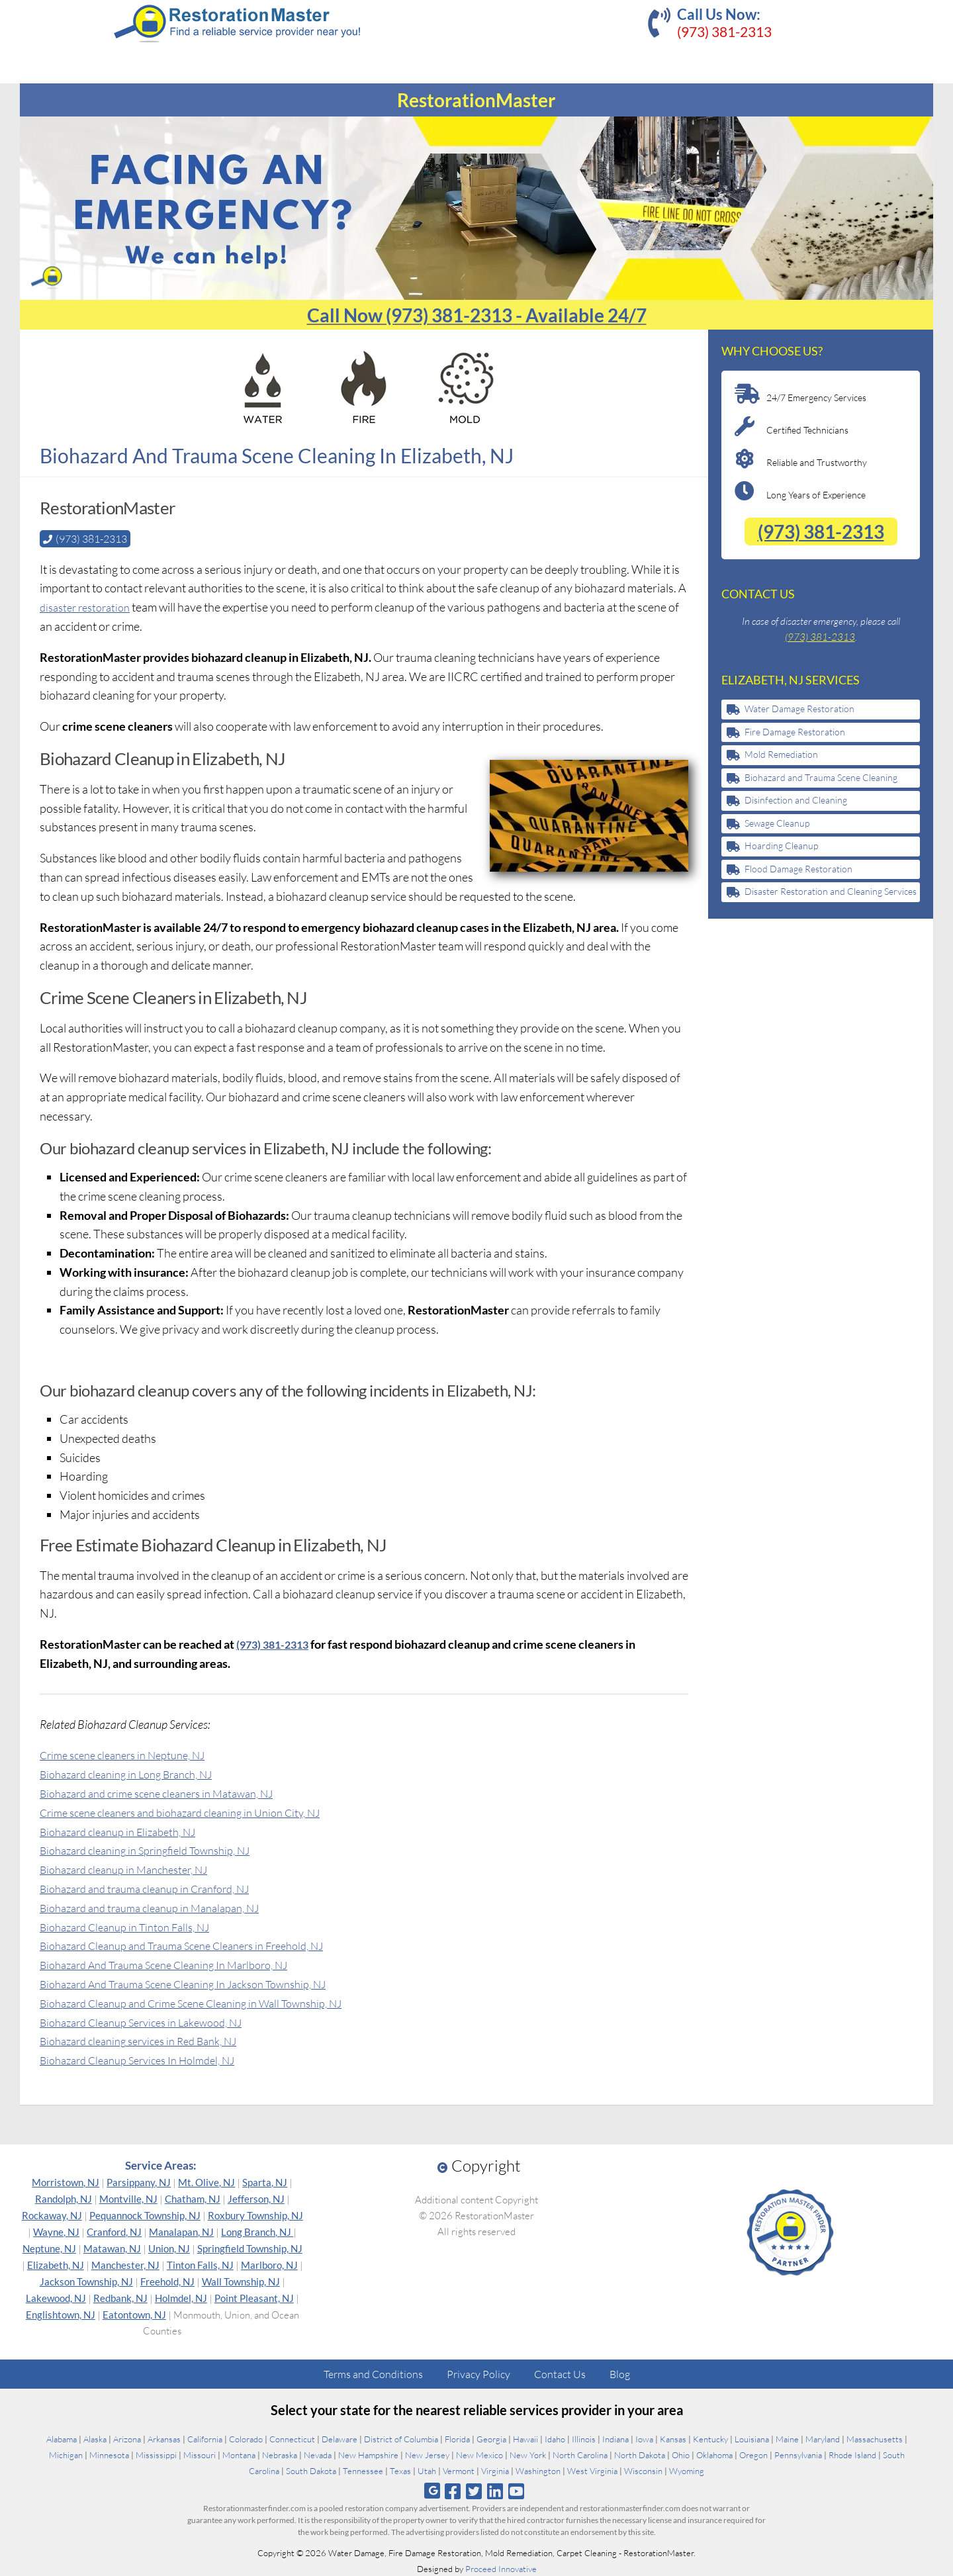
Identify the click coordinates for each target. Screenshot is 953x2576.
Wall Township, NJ (241, 2281)
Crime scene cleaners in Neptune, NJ (132, 1754)
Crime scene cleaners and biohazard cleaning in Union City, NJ (195, 1811)
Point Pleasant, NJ (254, 2297)
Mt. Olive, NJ (206, 2181)
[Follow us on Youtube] (516, 2490)
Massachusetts (874, 2438)
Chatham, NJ (192, 2198)
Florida (457, 2438)
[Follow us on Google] (432, 2490)
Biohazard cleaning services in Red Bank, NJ (149, 2040)
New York (528, 2454)
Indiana (615, 2438)
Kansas (673, 2438)
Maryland (822, 2438)
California (204, 2438)
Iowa (644, 2438)
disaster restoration (89, 606)
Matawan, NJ (112, 2248)
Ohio (681, 2454)
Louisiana (752, 2438)
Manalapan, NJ (181, 2231)
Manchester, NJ (125, 2264)
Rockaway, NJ (52, 2215)
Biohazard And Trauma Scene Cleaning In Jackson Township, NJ (200, 1983)
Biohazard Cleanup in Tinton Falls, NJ (134, 1926)
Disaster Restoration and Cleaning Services (831, 891)
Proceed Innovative (501, 2568)
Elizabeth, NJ (55, 2264)
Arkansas (164, 2438)
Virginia (495, 2470)
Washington (538, 2470)
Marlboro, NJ (269, 2264)
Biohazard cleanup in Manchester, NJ (133, 1868)
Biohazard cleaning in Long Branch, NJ (136, 1773)
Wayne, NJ (56, 2231)
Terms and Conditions (373, 2373)
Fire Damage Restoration (795, 731)
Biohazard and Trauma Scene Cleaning (821, 777)
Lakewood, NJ (56, 2297)
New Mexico (479, 2454)
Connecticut (292, 2438)
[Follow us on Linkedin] (495, 2490)
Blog (620, 2373)
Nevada (318, 2454)
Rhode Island (852, 2454)
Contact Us (560, 2373)
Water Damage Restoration (799, 708)
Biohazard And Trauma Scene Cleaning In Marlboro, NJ (178, 1963)
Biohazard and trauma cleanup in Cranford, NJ (156, 1887)
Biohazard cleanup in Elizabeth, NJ (126, 1830)
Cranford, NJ (114, 2231)
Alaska (95, 2438)
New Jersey (427, 2454)
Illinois (584, 2438)
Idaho (555, 2438)
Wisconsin (643, 2470)
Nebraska (279, 2454)
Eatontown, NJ (134, 2314)
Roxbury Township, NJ (255, 2215)
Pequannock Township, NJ (145, 2215)
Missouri (199, 2454)
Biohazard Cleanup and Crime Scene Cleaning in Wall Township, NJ (208, 2002)
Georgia (491, 2438)
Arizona (127, 2438)
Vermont (459, 2470)
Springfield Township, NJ (249, 2248)
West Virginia (592, 2470)
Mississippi (156, 2454)
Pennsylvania (798, 2454)
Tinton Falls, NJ (200, 2264)
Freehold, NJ (167, 2281)
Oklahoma (714, 2454)
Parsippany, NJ (139, 2181)
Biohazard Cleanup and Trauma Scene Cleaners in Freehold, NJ (198, 1944)
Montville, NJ (128, 2198)
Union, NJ (169, 2248)
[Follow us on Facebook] (452, 2490)
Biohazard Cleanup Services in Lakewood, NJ (152, 2021)
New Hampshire (368, 2454)
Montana (238, 2454)
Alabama (61, 2438)
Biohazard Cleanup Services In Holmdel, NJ (148, 2059)
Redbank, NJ (120, 2297)
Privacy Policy (478, 2373)
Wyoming (686, 2470)
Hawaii (525, 2438)
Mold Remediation (781, 754)
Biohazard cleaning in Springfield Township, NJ (156, 1849)
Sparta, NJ (264, 2181)
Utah (427, 2470)
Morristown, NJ (65, 2181)
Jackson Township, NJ (86, 2281)
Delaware (339, 2438)
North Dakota (639, 2454)
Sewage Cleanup (777, 823)
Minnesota (109, 2454)
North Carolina (580, 2454)
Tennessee (363, 2470)
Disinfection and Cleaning (796, 799)
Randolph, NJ (63, 2198)
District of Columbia (401, 2438)
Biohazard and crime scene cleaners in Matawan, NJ (169, 1792)
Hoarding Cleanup (781, 845)
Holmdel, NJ (181, 2297)
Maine (787, 2438)
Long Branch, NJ (257, 2231)
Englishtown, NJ (60, 2314)
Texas (400, 2470)
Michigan (66, 2454)
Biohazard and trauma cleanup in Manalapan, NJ (161, 1907)
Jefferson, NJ (256, 2198)
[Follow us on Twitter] (473, 2490)
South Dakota (311, 2470)
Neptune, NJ (49, 2248)
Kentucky (710, 2438)
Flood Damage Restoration (798, 868)
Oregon (753, 2454)
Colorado (246, 2438)
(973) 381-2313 (724, 31)
